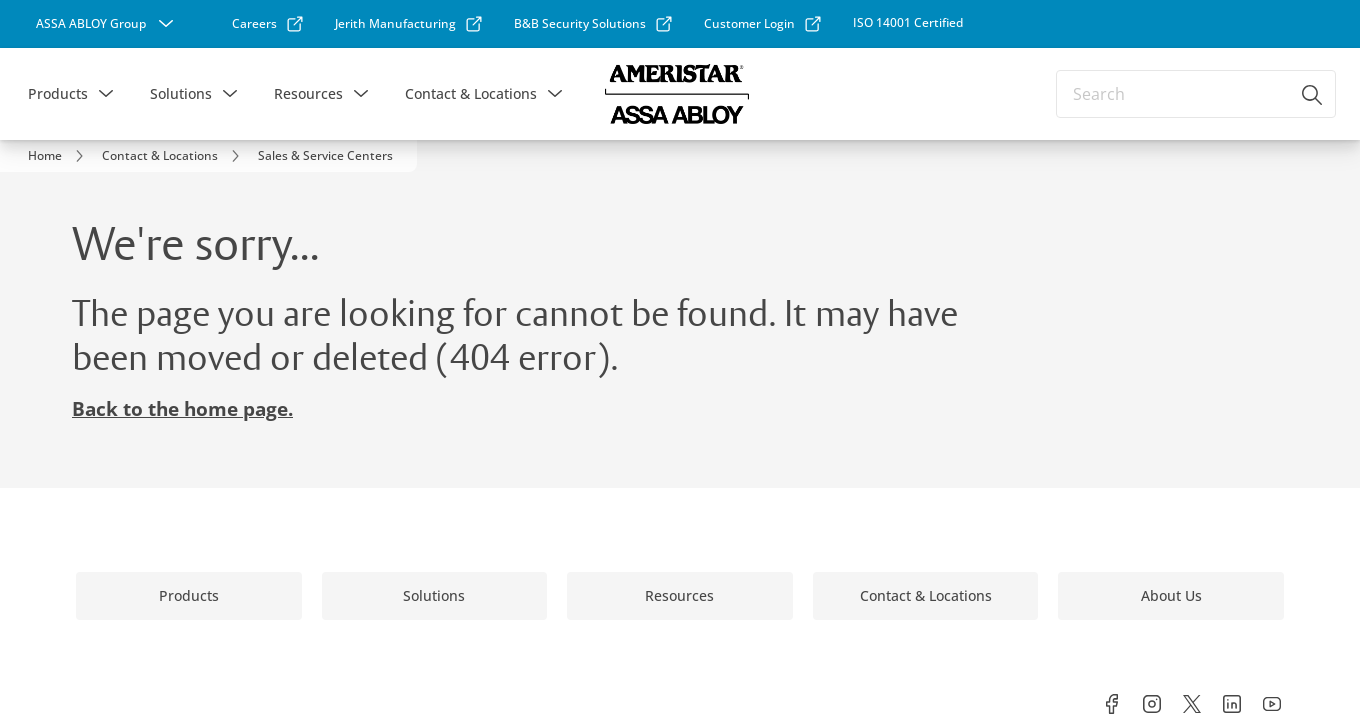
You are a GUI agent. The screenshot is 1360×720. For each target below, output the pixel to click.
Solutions (181, 93)
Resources (308, 93)
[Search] (1313, 94)
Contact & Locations (471, 93)
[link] (244, 24)
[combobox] (1196, 94)
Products (58, 93)
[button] (106, 94)
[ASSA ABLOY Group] (95, 24)
